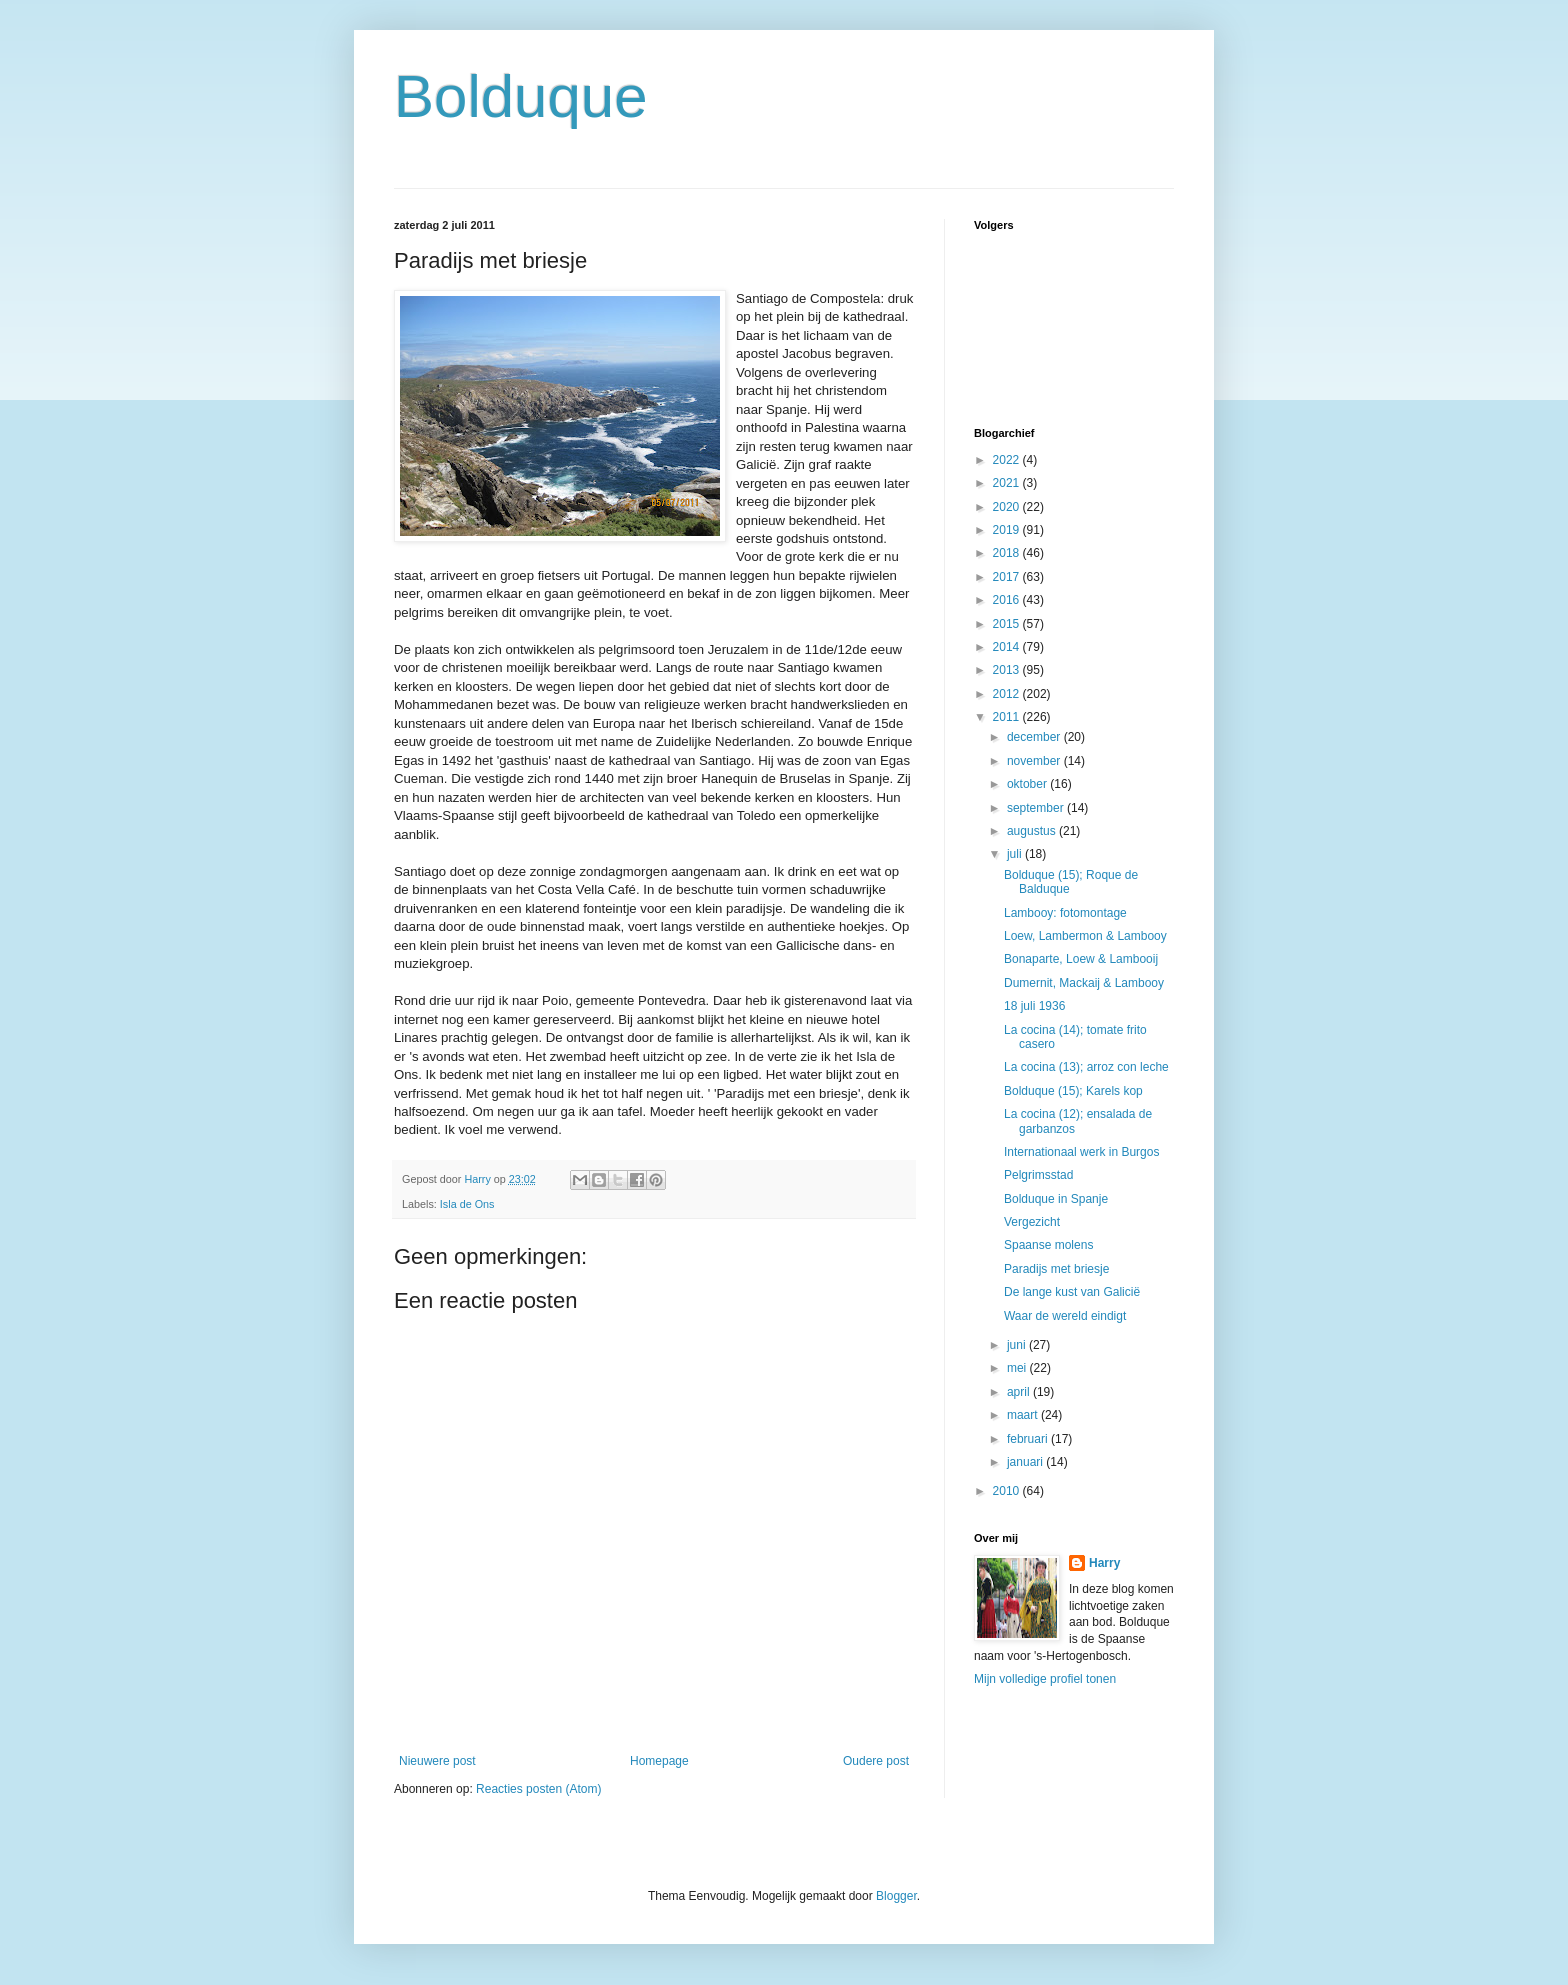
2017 (1008, 577)
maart (1024, 1415)
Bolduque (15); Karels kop (1073, 1091)
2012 (1008, 694)
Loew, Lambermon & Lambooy (1085, 936)
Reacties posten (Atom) (538, 1789)
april (1020, 1392)
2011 (1008, 717)
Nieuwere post (437, 1761)
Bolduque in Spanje (1056, 1199)
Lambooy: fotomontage (1065, 913)
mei (1018, 1368)
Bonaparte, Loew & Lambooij (1081, 959)
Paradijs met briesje (1056, 1269)
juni (1018, 1345)
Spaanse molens (1048, 1245)
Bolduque (521, 96)
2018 (1008, 553)
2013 (1008, 670)
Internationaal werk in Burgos (1081, 1152)
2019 (1008, 530)
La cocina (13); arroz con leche (1086, 1067)
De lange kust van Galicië (1072, 1292)
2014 (1008, 647)
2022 (1008, 460)
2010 (1008, 1491)
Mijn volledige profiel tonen (1045, 1679)
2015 (1008, 624)
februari (1029, 1439)
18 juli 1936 (1034, 1006)
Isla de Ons (467, 1204)
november (1035, 761)
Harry (1104, 1563)
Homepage (659, 1761)
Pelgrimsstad (1038, 1175)
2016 (1008, 600)
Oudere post (876, 1761)
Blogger (896, 1896)
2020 (1008, 507)
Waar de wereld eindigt (1065, 1316)
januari (1026, 1462)
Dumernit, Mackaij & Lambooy (1084, 983)
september (1037, 808)
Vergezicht (1032, 1222)
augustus (1033, 831)
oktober (1028, 784)
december (1035, 737)
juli (1016, 854)
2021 (1008, 483)
